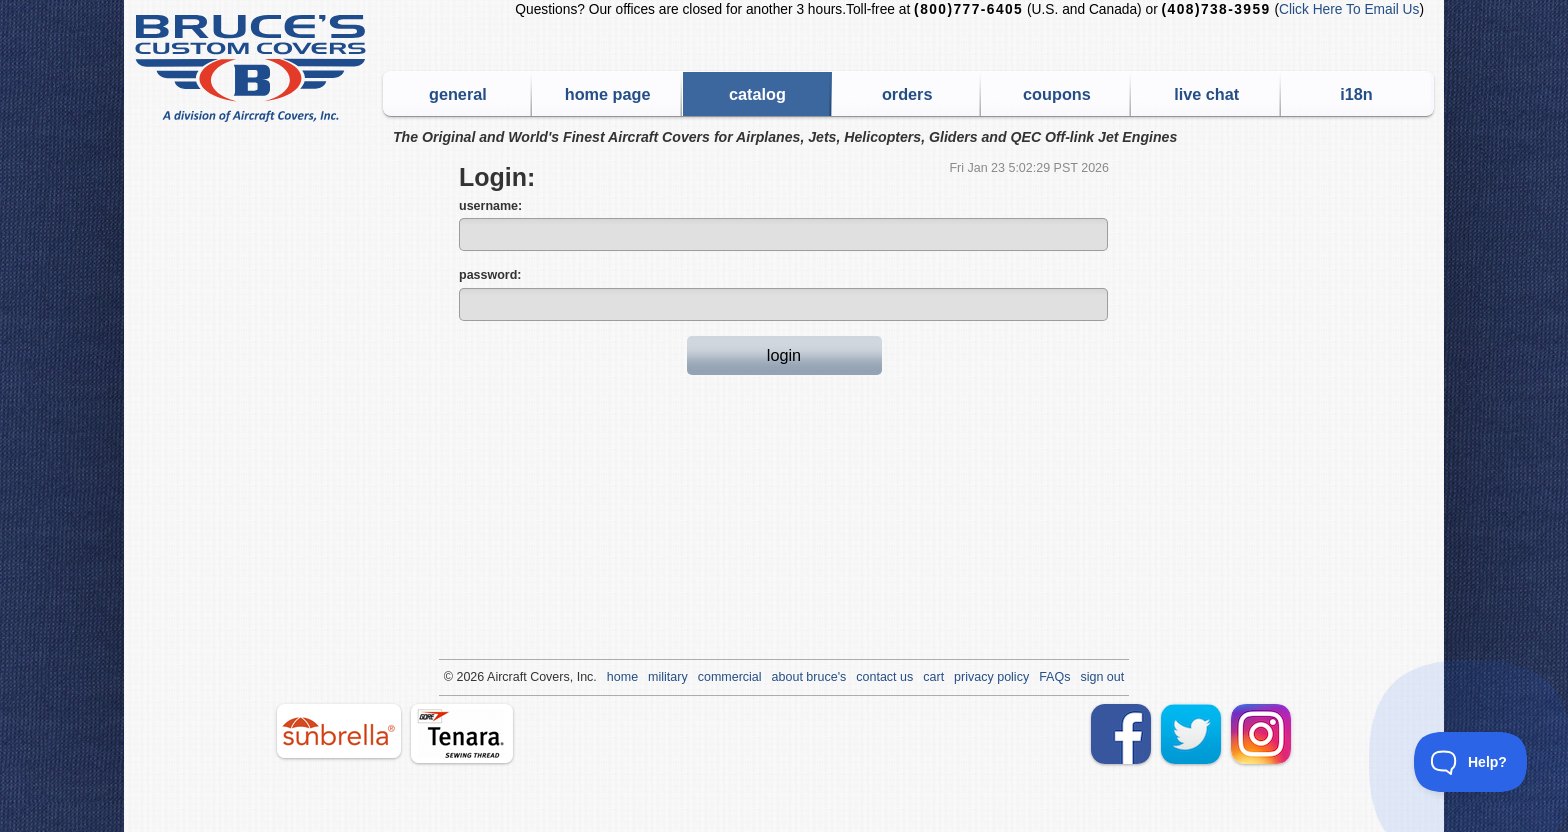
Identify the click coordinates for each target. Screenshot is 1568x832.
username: (490, 206)
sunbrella (339, 731)
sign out (1102, 677)
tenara (462, 733)
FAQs (1054, 677)
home (622, 677)
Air (494, 677)
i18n (1356, 94)
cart (933, 677)
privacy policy (991, 677)
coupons (1057, 94)
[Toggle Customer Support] (1471, 762)
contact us (884, 677)
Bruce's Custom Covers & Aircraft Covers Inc (253, 68)
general (458, 94)
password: (490, 275)
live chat (1206, 94)
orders (907, 94)
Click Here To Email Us (1349, 9)
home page (608, 94)
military (668, 677)
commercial (730, 677)
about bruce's (809, 677)
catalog (757, 94)
